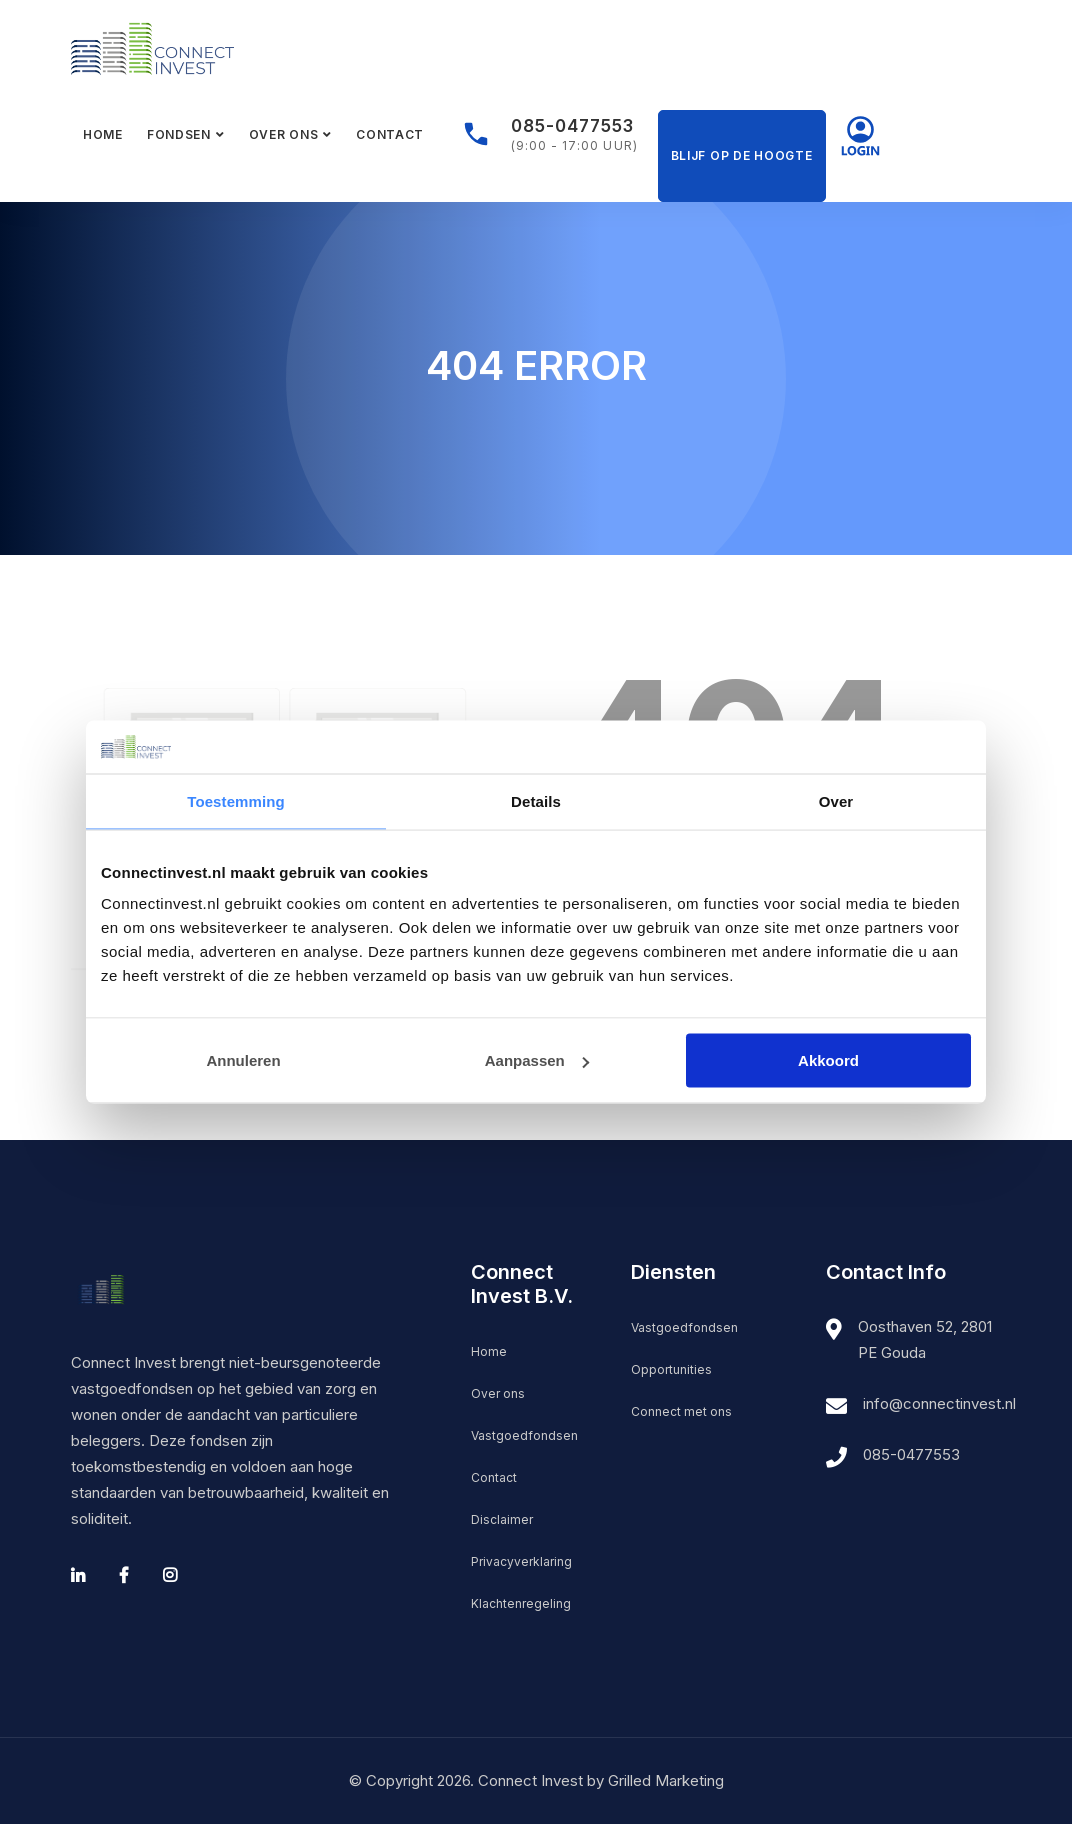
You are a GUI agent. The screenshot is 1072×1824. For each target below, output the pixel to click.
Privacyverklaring (521, 1561)
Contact (390, 134)
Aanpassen (537, 1060)
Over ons (284, 134)
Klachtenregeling (521, 1603)
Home (103, 134)
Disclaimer (502, 1519)
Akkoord (828, 1060)
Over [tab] (836, 800)
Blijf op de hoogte (742, 155)
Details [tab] (536, 800)
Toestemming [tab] (236, 800)
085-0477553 (572, 126)
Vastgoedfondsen (524, 1435)
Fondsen (179, 134)
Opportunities (671, 1369)
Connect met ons (681, 1411)
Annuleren (243, 1060)
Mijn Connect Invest (861, 135)
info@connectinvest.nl (939, 1403)
